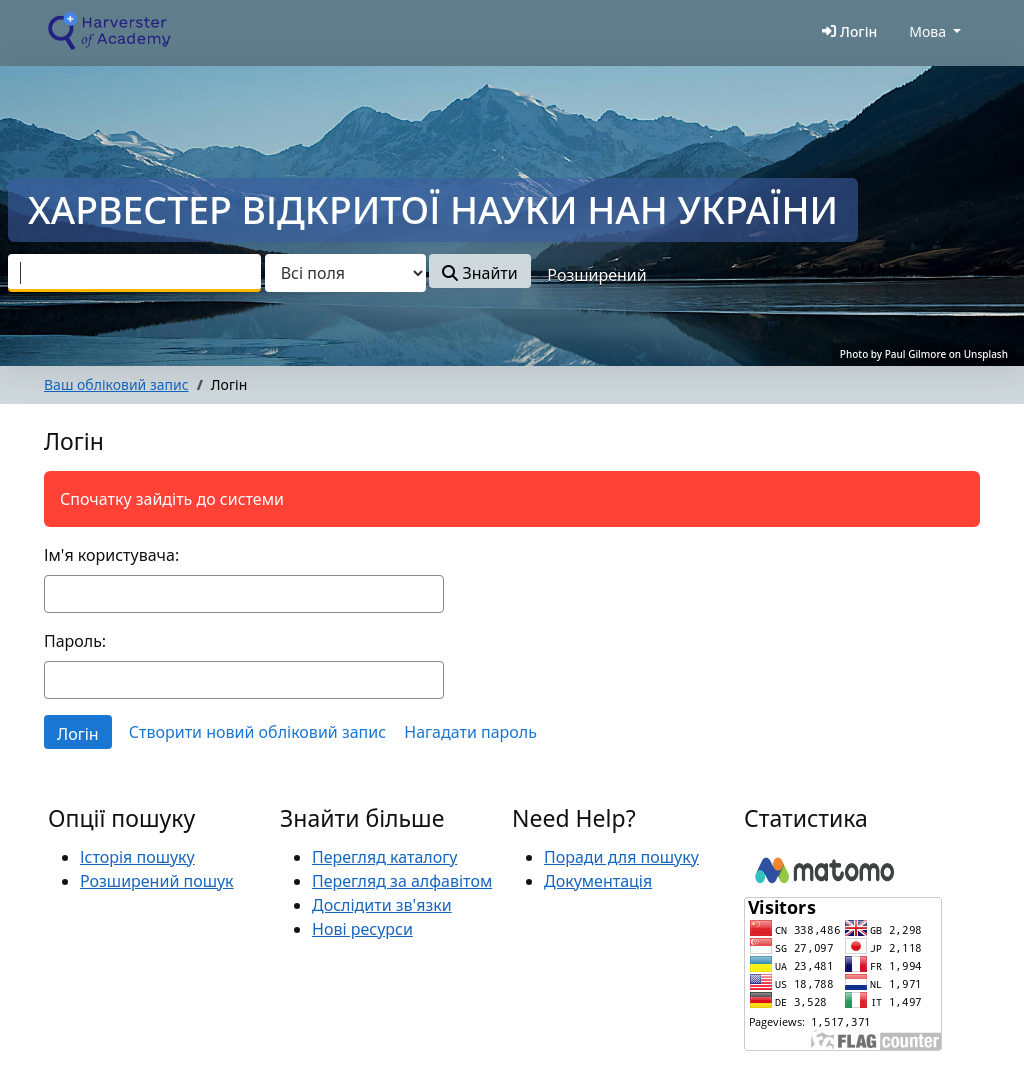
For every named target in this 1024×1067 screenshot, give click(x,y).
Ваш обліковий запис (116, 384)
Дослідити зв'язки (382, 905)
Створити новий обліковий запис (257, 732)
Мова (927, 31)
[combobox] (134, 273)
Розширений (596, 275)
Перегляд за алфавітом (402, 881)
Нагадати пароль (470, 732)
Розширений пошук (157, 881)
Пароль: (75, 641)
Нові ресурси (362, 929)
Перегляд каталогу (384, 857)
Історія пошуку (137, 857)
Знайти (479, 273)
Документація (598, 881)
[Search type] (345, 273)
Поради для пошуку (621, 857)
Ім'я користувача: (111, 555)
